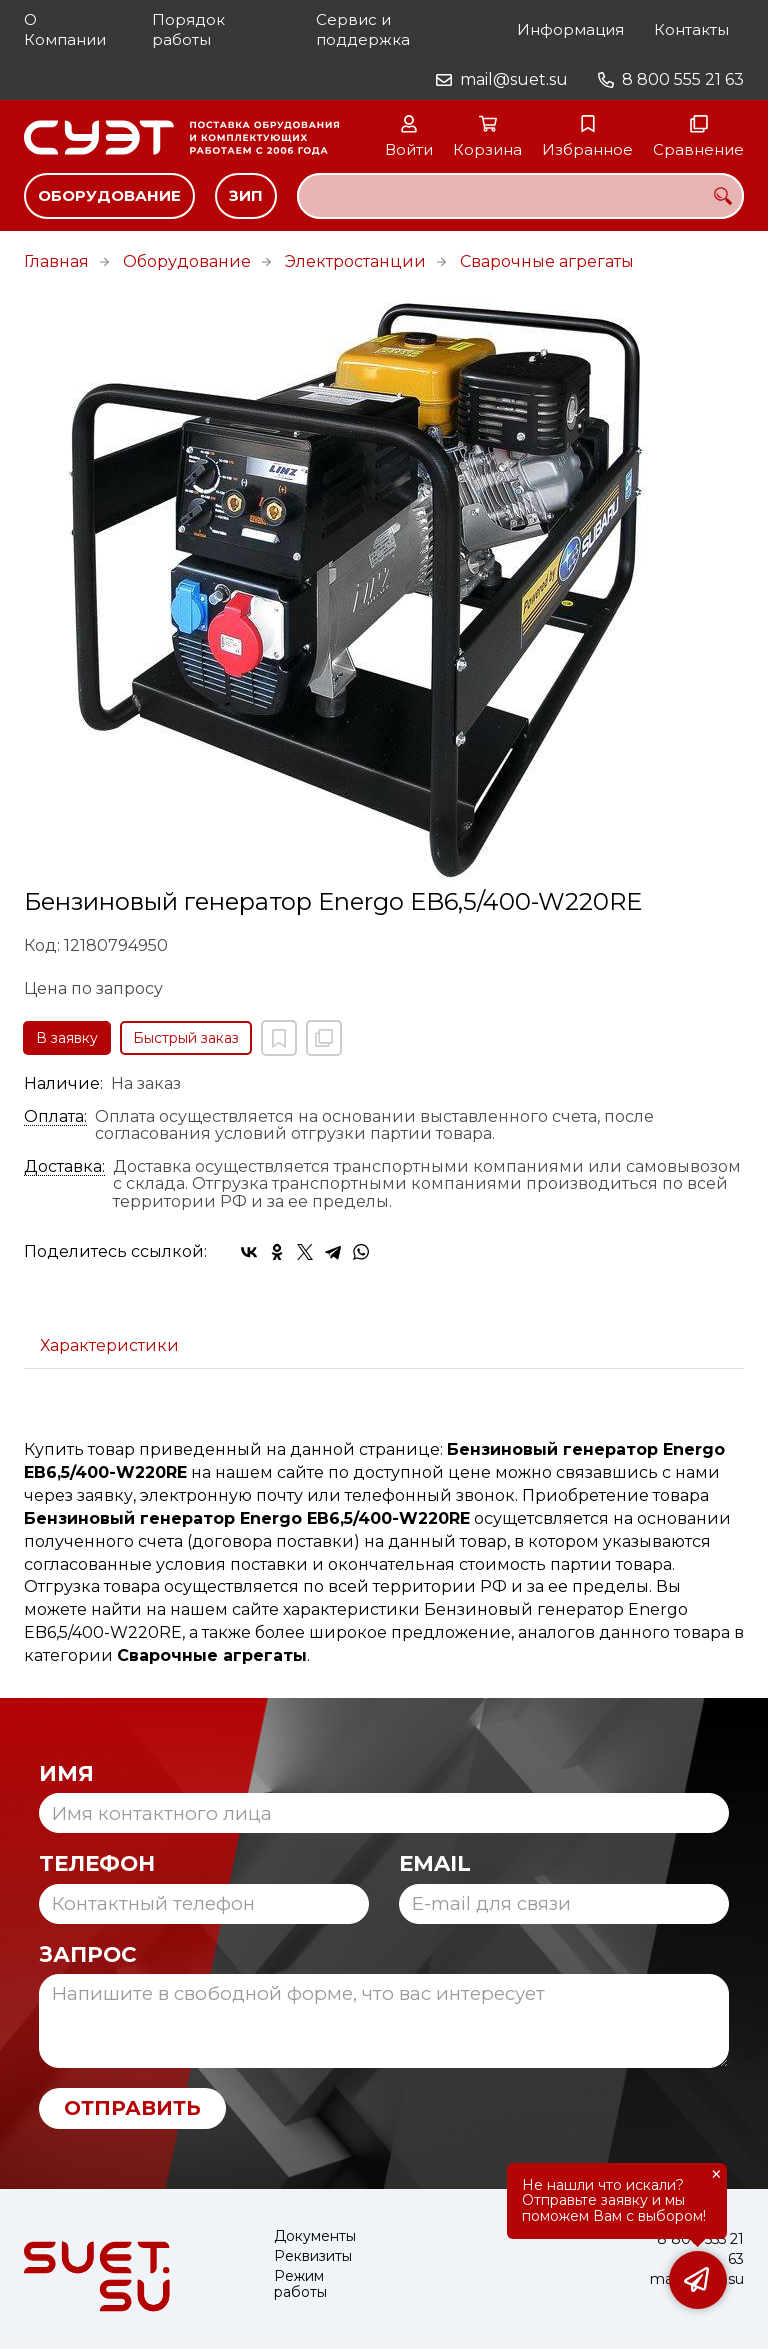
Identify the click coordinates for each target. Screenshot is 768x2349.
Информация (570, 29)
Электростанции (355, 261)
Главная (56, 261)
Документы (315, 2236)
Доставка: (64, 1167)
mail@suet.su (514, 79)
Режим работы (300, 2284)
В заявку (67, 1038)
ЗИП (246, 195)
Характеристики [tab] (109, 1345)
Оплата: (55, 1117)
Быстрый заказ (186, 1038)
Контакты (691, 29)
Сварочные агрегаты (547, 261)
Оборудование (109, 195)
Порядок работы (188, 29)
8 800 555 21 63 (683, 79)
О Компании (65, 29)
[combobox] (520, 196)
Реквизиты (313, 2256)
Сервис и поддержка (363, 29)
